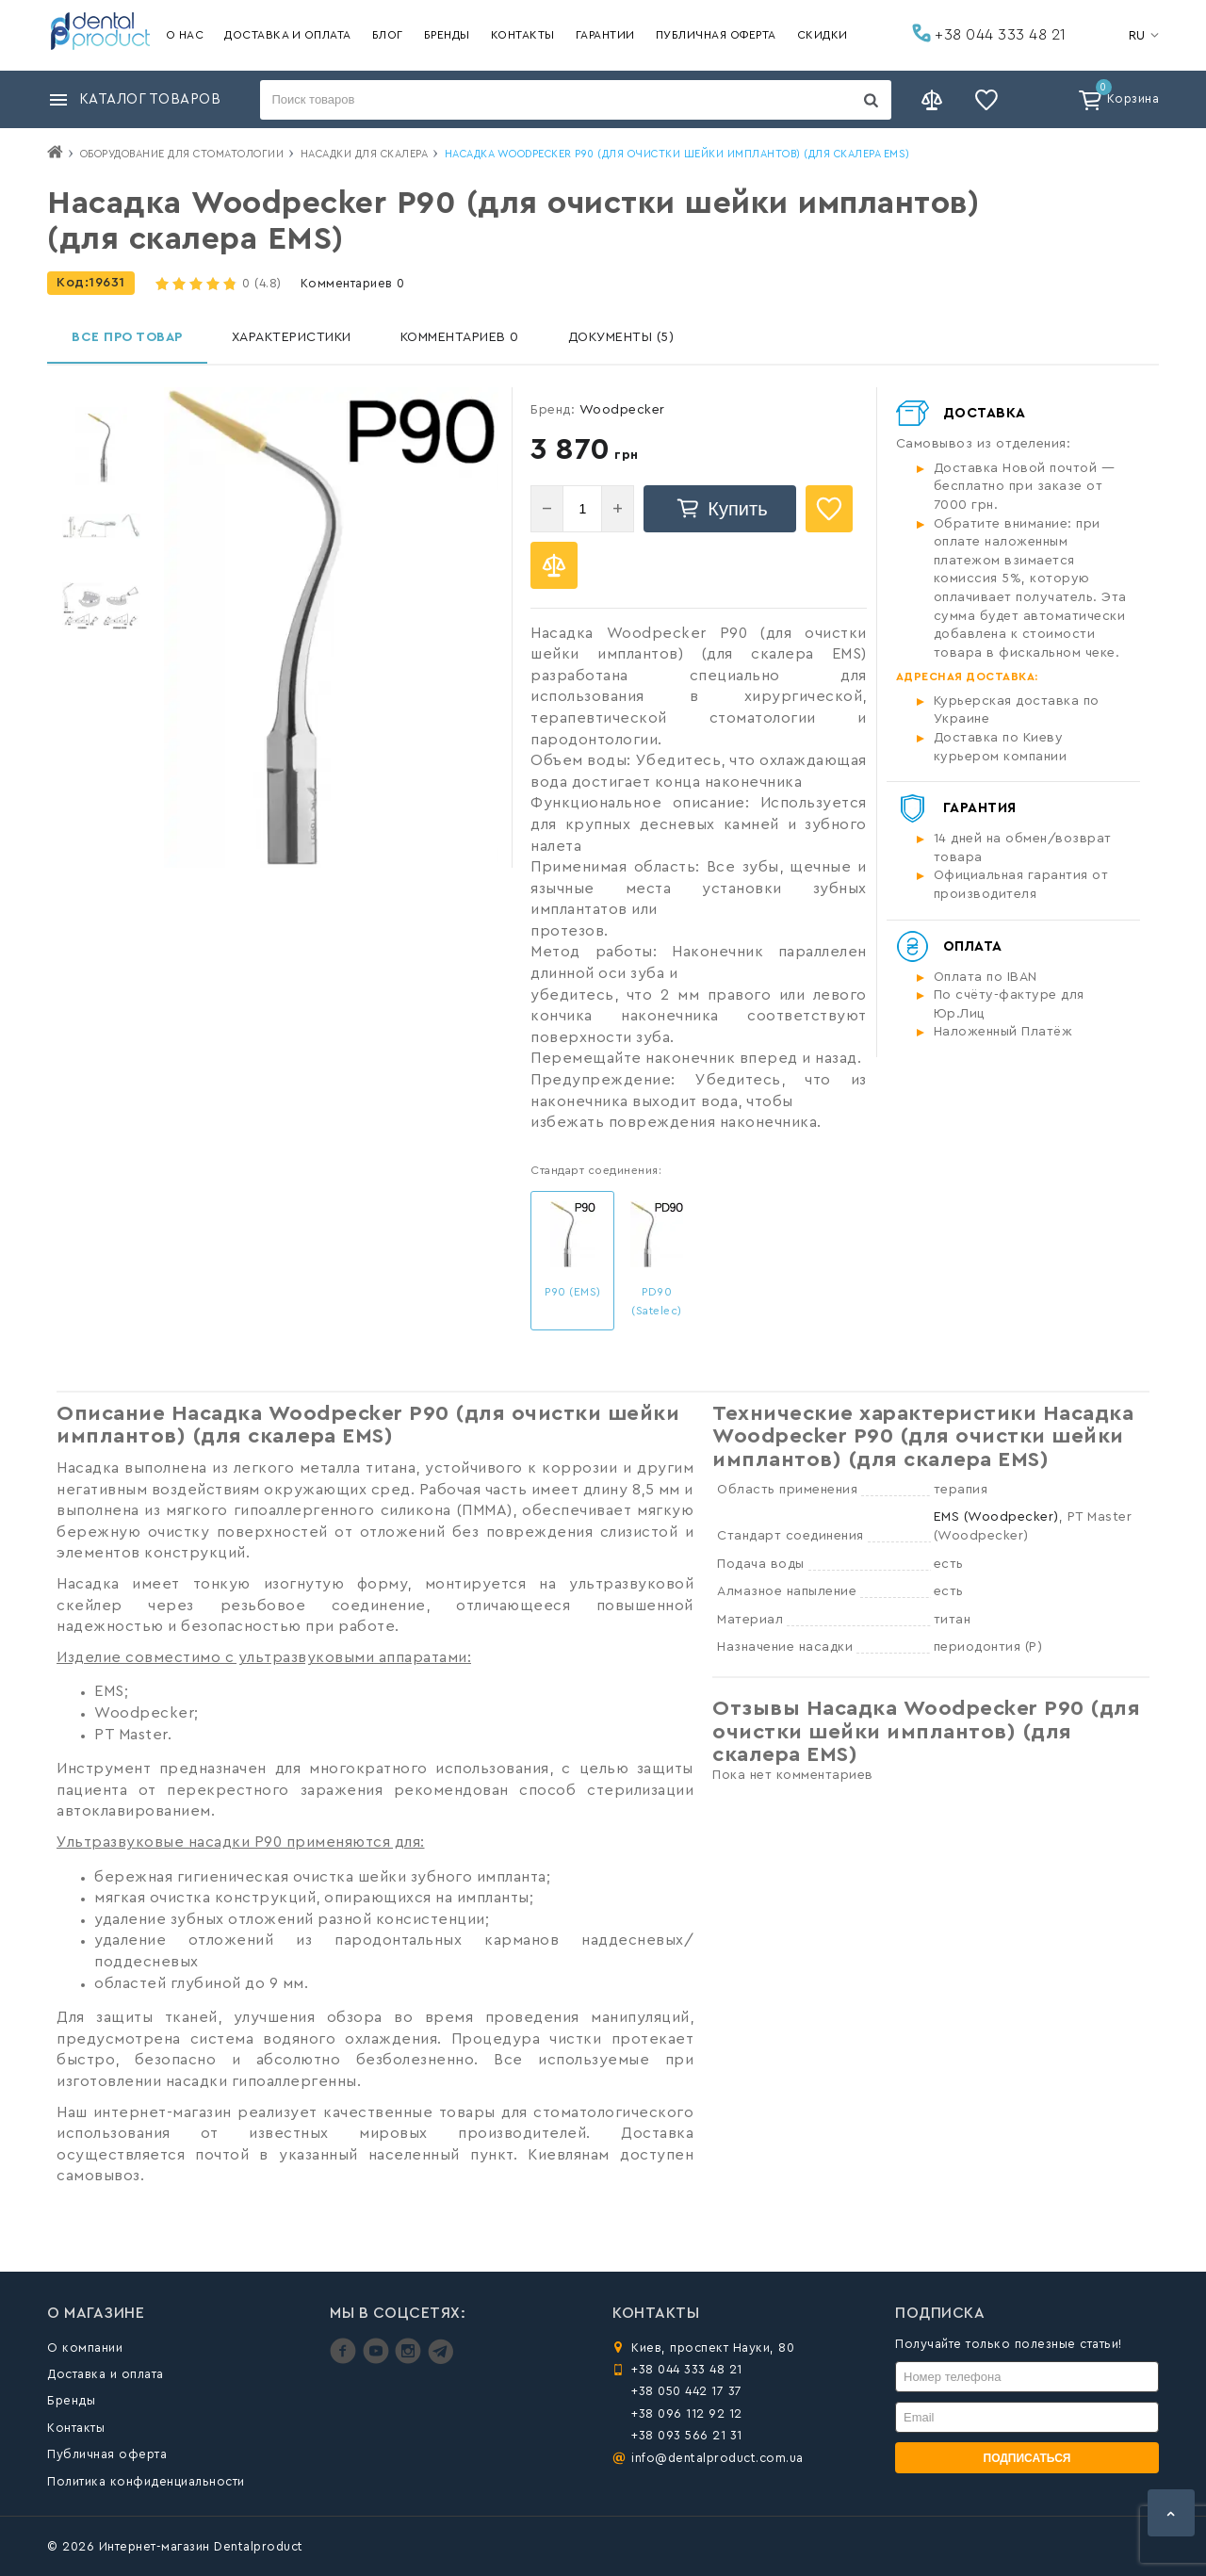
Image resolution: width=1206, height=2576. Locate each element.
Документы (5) (621, 337)
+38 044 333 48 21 (989, 33)
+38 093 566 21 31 (686, 2435)
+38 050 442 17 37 (686, 2391)
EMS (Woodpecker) (996, 1517)
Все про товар (127, 337)
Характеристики (291, 337)
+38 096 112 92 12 (686, 2413)
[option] (101, 446)
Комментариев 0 (353, 283)
